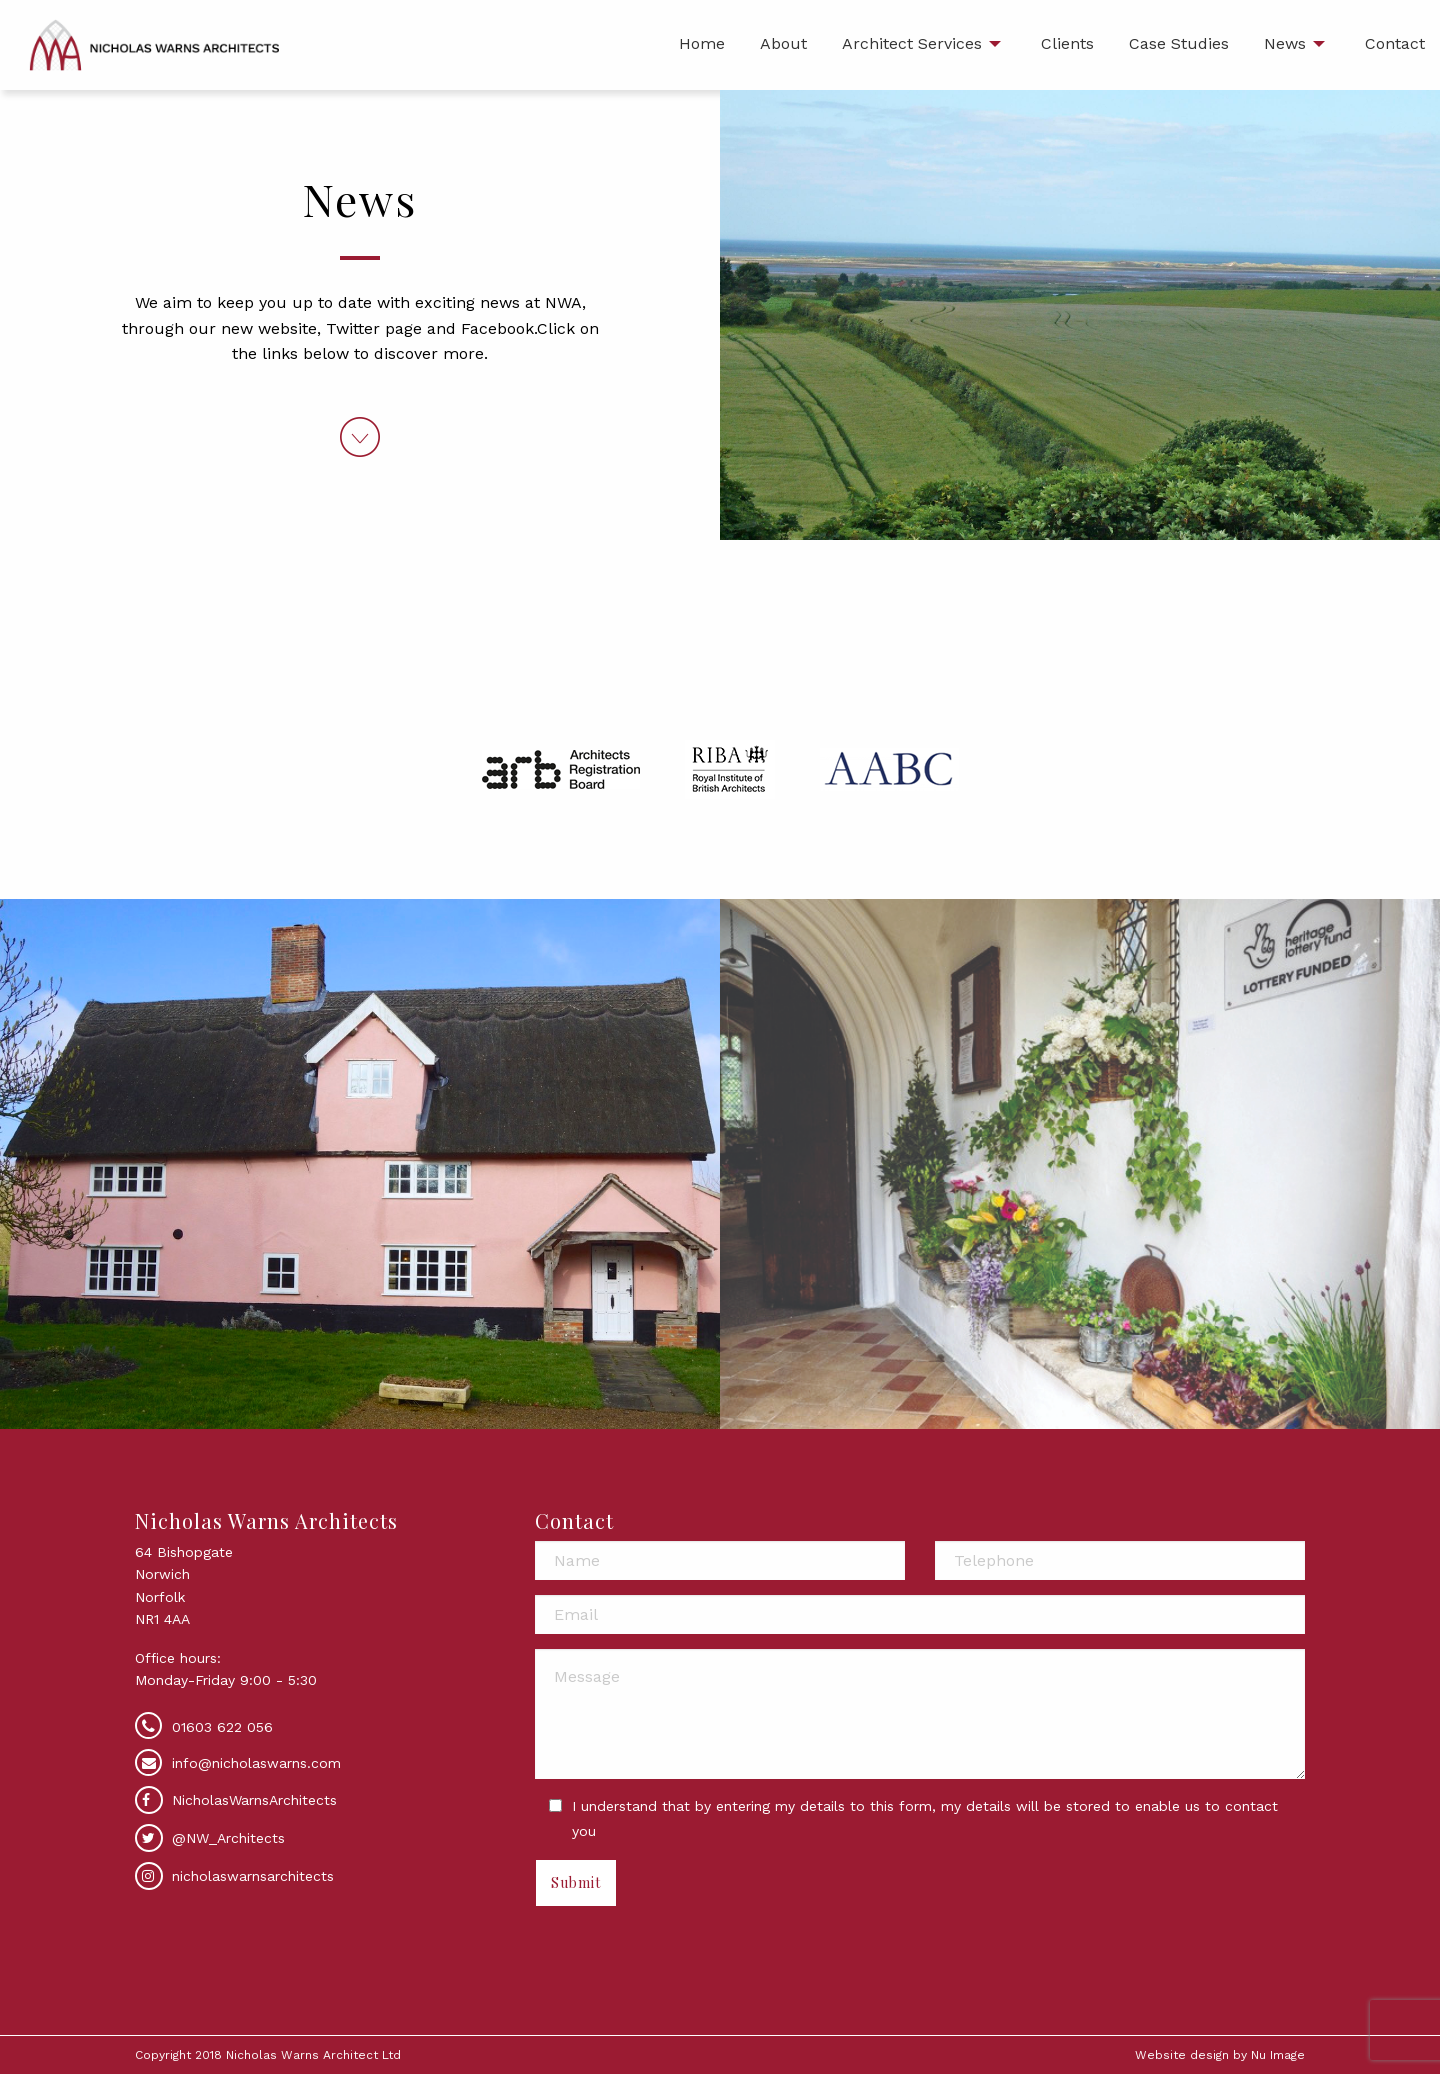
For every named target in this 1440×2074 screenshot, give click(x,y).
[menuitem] (702, 45)
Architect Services (912, 43)
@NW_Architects (210, 1838)
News (1285, 43)
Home (702, 43)
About (783, 43)
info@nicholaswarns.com (256, 1763)
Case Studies (1179, 43)
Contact (1395, 43)
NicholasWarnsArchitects (236, 1800)
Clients (1067, 43)
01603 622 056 (222, 1727)
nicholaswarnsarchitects (234, 1876)
